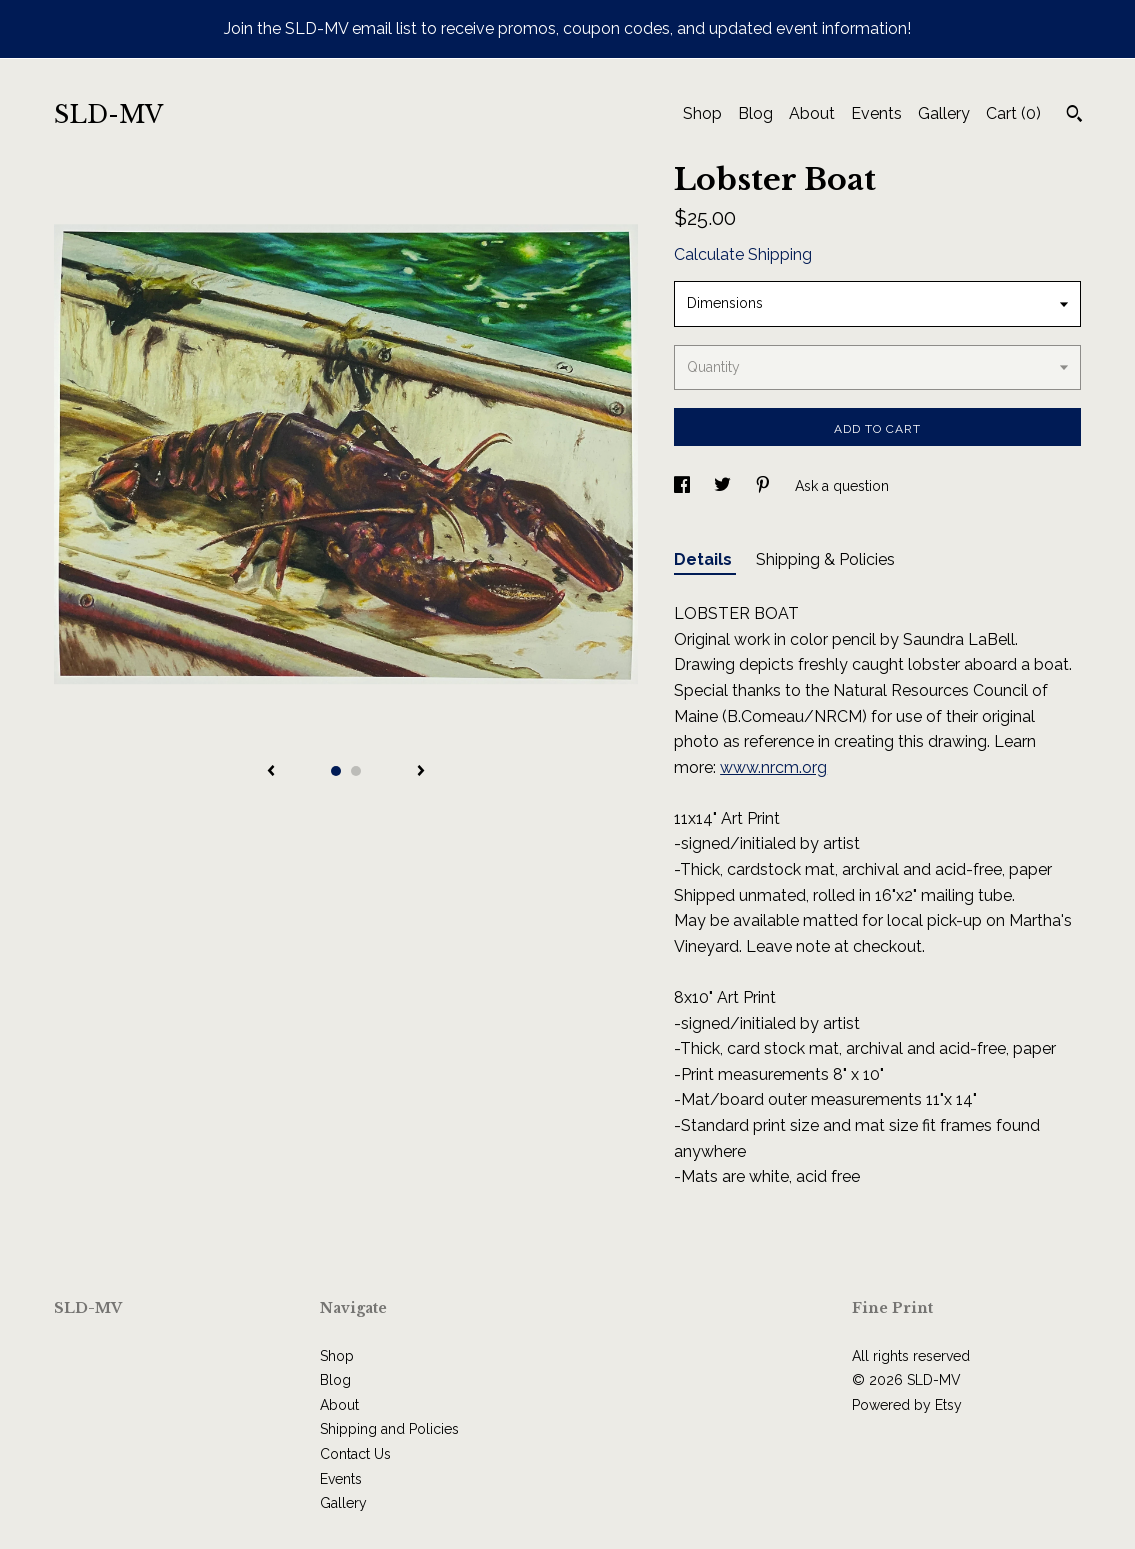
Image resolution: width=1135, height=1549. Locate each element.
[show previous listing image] (271, 772)
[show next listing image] (421, 772)
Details (705, 559)
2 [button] (356, 771)
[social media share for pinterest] (765, 486)
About (812, 113)
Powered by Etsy (907, 1405)
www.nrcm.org (773, 767)
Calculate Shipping (743, 254)
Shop (702, 113)
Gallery (944, 113)
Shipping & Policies (825, 559)
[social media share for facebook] (684, 486)
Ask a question (842, 486)
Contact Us (355, 1454)
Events (876, 113)
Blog (755, 113)
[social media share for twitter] (724, 486)
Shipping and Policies (389, 1429)
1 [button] (336, 771)
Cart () (1013, 113)
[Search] (1074, 116)
